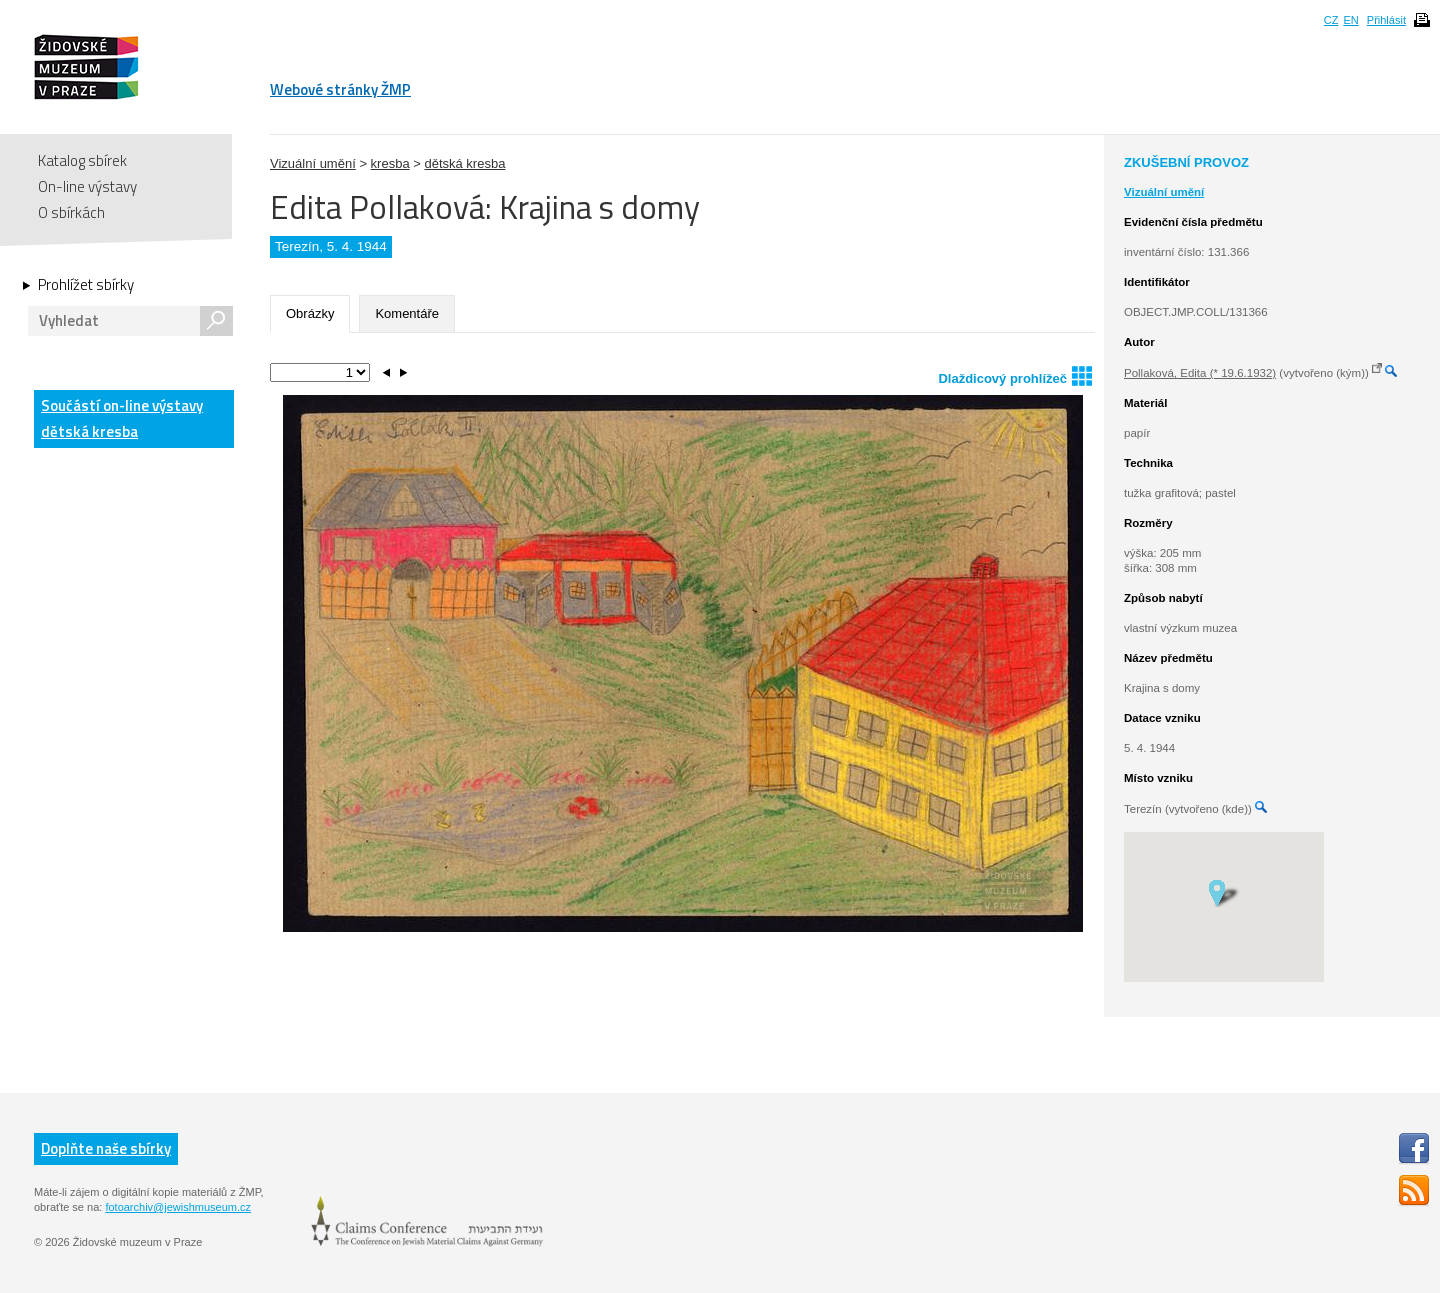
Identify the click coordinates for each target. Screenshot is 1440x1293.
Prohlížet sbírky (86, 285)
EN (1350, 20)
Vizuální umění (313, 163)
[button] (1223, 892)
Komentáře (407, 313)
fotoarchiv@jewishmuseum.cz (178, 1207)
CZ (1331, 20)
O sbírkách (71, 212)
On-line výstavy (87, 186)
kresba (390, 163)
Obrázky (310, 313)
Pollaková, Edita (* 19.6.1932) (1200, 373)
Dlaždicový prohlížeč (1015, 375)
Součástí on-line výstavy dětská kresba (122, 418)
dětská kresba (464, 163)
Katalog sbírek (82, 160)
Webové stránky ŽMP (340, 89)
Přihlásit (1386, 20)
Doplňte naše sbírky (106, 1148)
